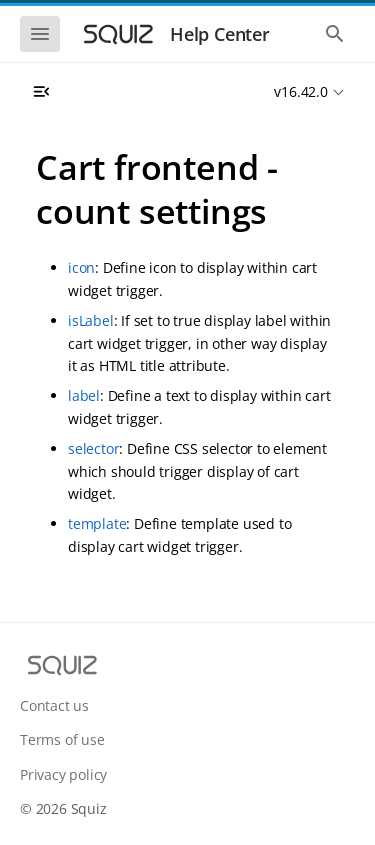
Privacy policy (63, 774)
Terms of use (62, 739)
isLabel (91, 320)
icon (81, 267)
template (97, 523)
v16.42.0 (300, 91)
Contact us (54, 705)
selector (93, 448)
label (84, 395)
